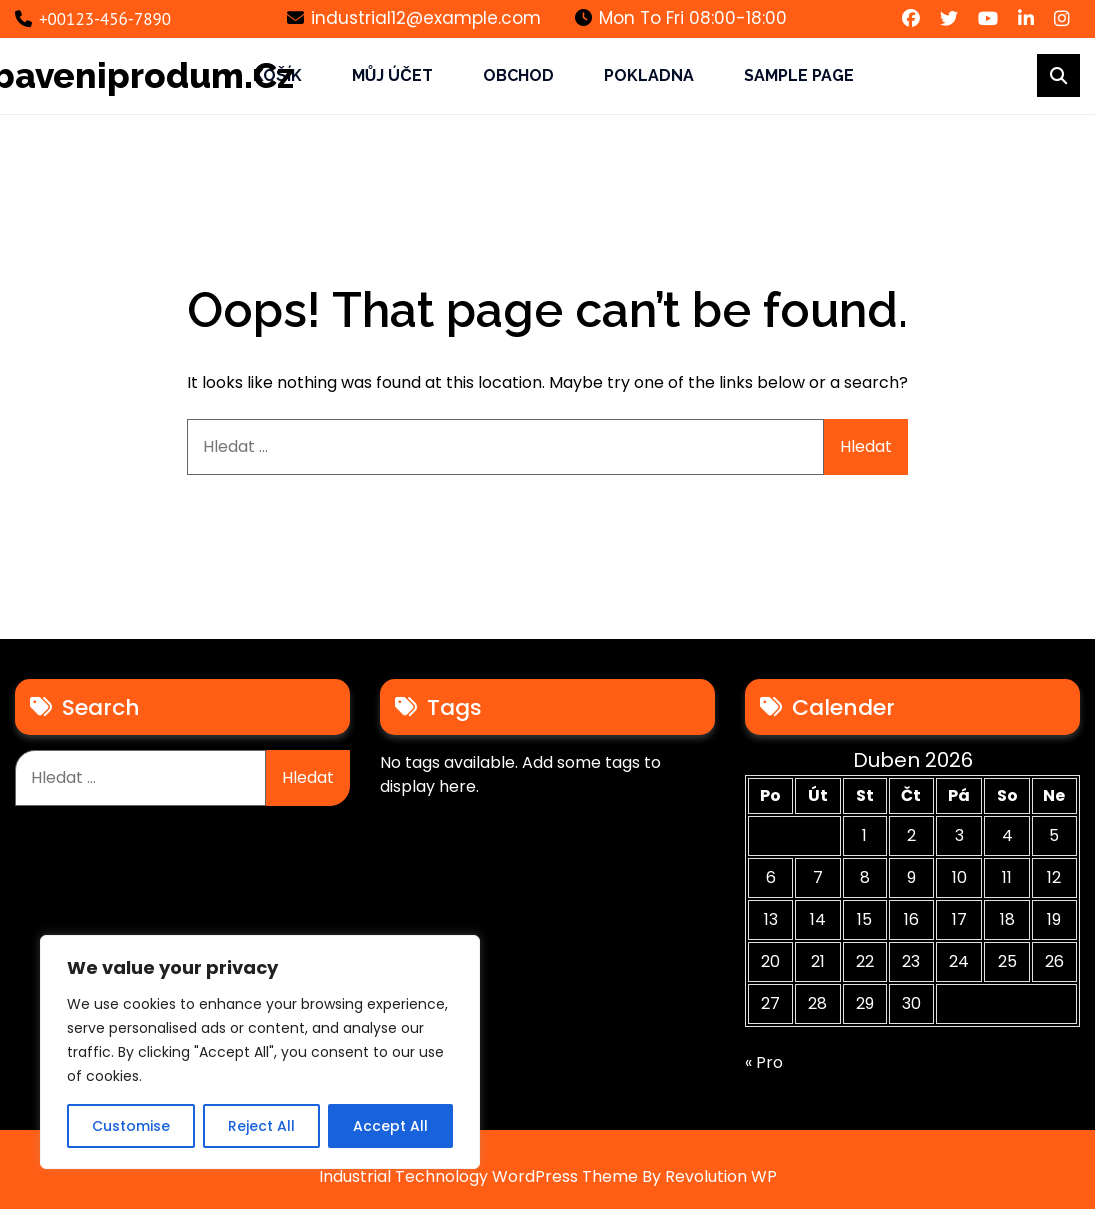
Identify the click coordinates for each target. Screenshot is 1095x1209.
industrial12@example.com (414, 18)
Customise (131, 1126)
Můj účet (392, 75)
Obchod (518, 75)
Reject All (261, 1126)
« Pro (764, 1062)
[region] (260, 1052)
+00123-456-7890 (93, 19)
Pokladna (649, 75)
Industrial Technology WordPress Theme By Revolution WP (548, 1176)
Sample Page (799, 75)
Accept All (390, 1126)
